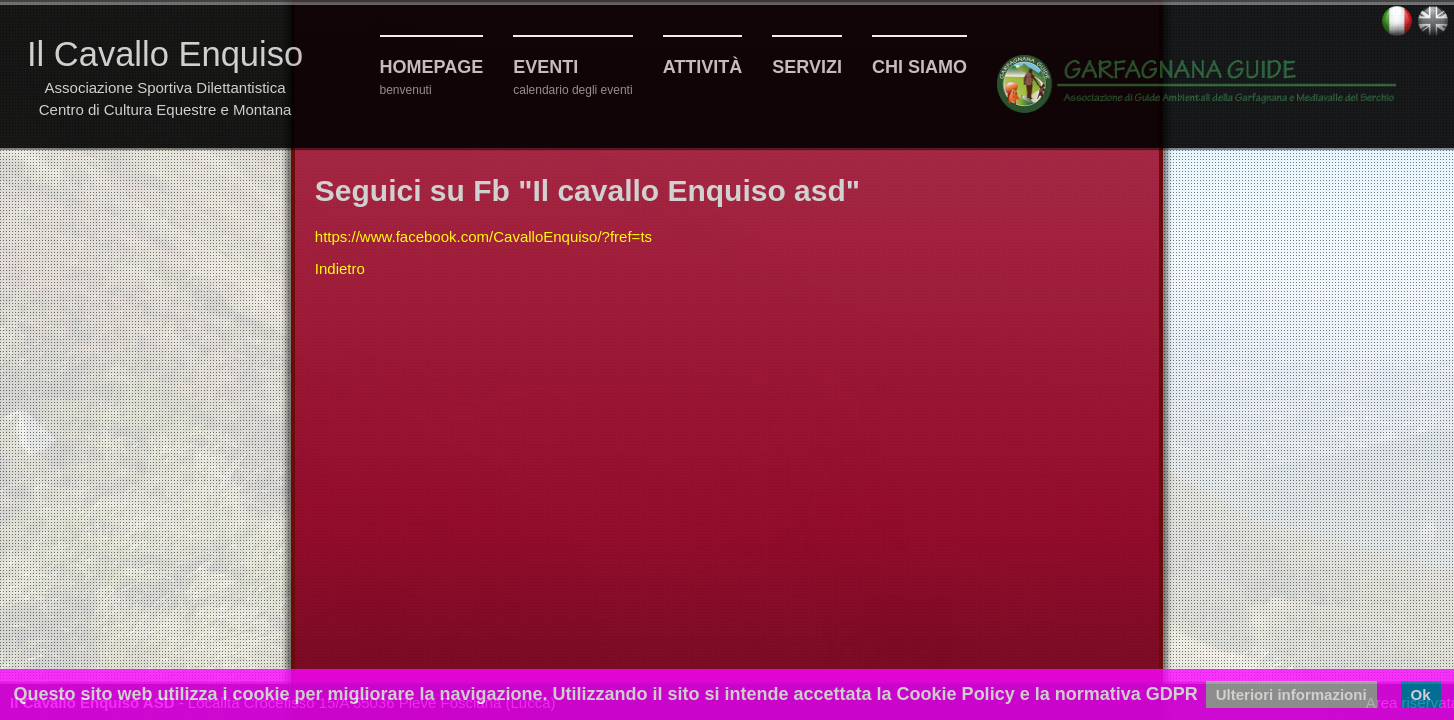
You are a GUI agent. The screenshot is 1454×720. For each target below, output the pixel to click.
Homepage (432, 67)
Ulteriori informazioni (1291, 694)
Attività (703, 67)
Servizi (807, 67)
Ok (1421, 694)
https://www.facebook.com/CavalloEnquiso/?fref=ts (483, 236)
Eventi (545, 67)
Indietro (340, 268)
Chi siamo (919, 67)
